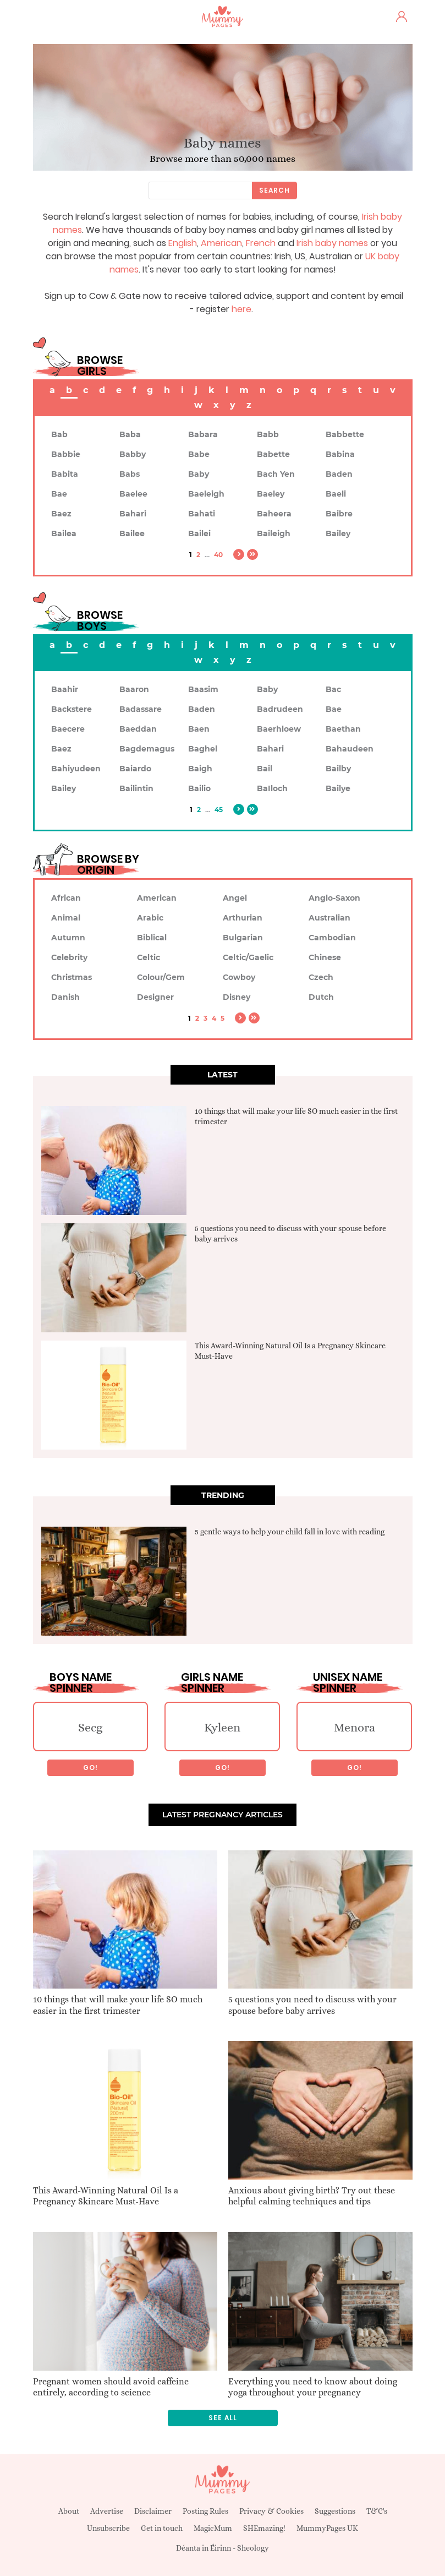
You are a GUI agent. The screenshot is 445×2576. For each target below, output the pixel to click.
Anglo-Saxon (334, 898)
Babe (199, 454)
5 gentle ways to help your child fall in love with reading (289, 1531)
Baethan (343, 729)
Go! (90, 1767)
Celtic (148, 957)
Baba (130, 434)
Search (274, 190)
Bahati (201, 514)
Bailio (199, 788)
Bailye (338, 788)
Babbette (345, 434)
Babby (132, 454)
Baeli (336, 494)
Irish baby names (332, 243)
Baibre (339, 514)
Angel (235, 898)
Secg (90, 1727)
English (182, 243)
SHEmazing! (264, 2528)
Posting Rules (205, 2511)
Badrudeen (280, 709)
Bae (59, 494)
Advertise (106, 2511)
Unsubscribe (108, 2528)
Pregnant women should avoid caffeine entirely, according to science (111, 2387)
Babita (64, 474)
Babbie (65, 454)
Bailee (132, 533)
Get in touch (162, 2528)
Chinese (325, 957)
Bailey (338, 533)
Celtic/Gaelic (248, 957)
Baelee (133, 494)
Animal (65, 918)
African (66, 898)
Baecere (68, 729)
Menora (354, 1727)
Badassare (140, 709)
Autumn (68, 938)
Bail (264, 769)
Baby (198, 474)
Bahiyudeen (76, 769)
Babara (203, 434)
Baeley (270, 494)
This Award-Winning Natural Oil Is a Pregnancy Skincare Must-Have (105, 2196)
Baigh (200, 769)
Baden (339, 474)
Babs (129, 474)
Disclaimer (153, 2511)
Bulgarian (243, 938)
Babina (340, 454)
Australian (329, 918)
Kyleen (222, 1727)
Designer (155, 997)
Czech (321, 977)
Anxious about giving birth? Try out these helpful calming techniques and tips (311, 2196)
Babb (268, 434)
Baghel (202, 749)
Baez (61, 514)
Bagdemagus (146, 749)
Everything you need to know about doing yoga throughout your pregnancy (312, 2387)
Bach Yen (276, 474)
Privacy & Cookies (271, 2511)
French (261, 243)
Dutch (321, 997)
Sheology (253, 2548)
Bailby (338, 769)
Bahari (132, 514)
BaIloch (272, 788)
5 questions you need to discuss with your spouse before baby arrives (312, 2005)
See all (222, 2417)
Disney (236, 997)
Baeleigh (206, 494)
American (221, 243)
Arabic (150, 918)
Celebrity (69, 957)
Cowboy (239, 977)
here (241, 309)
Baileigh (273, 533)
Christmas (71, 977)
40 (218, 555)
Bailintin (136, 788)
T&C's (376, 2511)
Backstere (71, 709)
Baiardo (135, 769)
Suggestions (335, 2511)
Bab (59, 434)
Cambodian (332, 938)
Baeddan (138, 729)
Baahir (64, 689)
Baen (199, 729)
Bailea (63, 533)
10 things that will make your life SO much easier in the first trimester (117, 2005)
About (68, 2511)
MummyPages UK (327, 2528)
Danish (65, 997)
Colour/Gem (161, 977)
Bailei (199, 533)
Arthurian (242, 918)
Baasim (203, 689)
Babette (273, 454)
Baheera (274, 514)
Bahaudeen (349, 749)
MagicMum (213, 2528)
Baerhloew (279, 729)
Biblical (152, 938)
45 (219, 809)
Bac (333, 689)
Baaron (134, 689)
